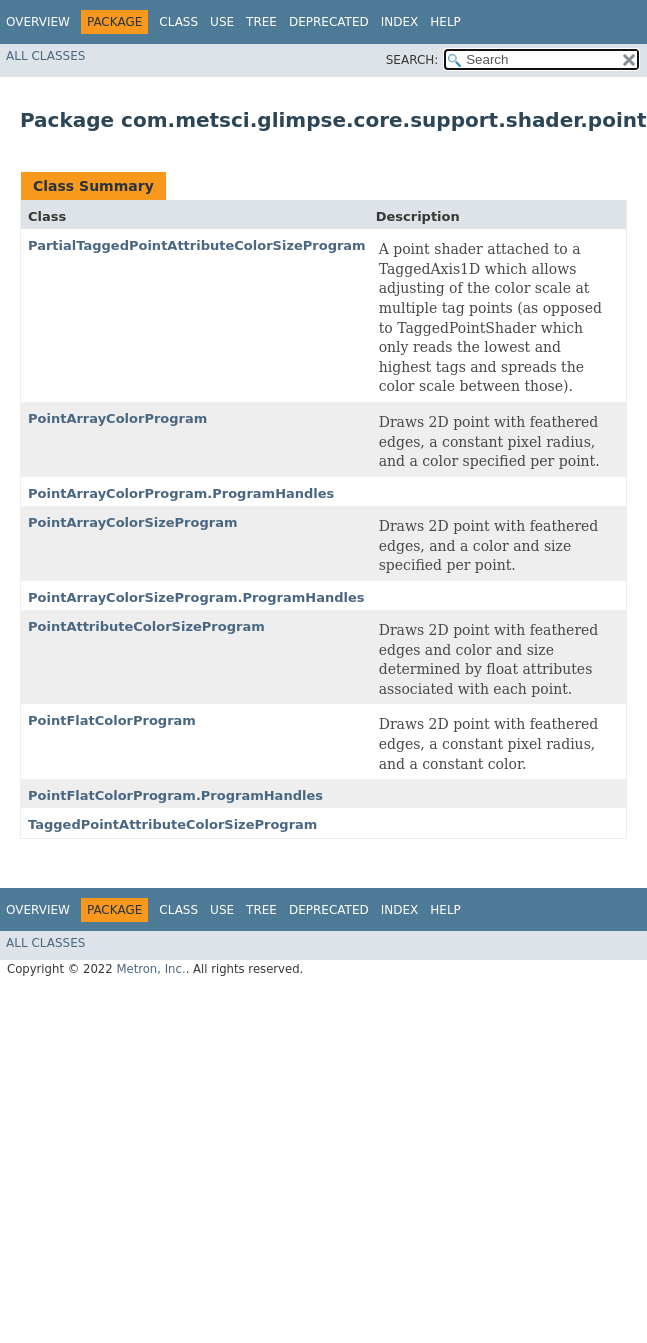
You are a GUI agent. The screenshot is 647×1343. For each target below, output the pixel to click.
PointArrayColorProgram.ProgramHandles (181, 493)
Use (222, 22)
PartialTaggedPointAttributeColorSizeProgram (197, 245)
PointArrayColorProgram (117, 418)
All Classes (45, 56)
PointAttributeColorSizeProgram (146, 626)
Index (400, 22)
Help (445, 22)
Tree (261, 22)
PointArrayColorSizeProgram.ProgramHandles (196, 597)
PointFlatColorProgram (112, 720)
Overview (38, 22)
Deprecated (329, 22)
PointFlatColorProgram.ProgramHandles (175, 795)
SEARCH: (412, 60)
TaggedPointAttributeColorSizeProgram (172, 824)
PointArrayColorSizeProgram (133, 522)
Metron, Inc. (150, 969)
